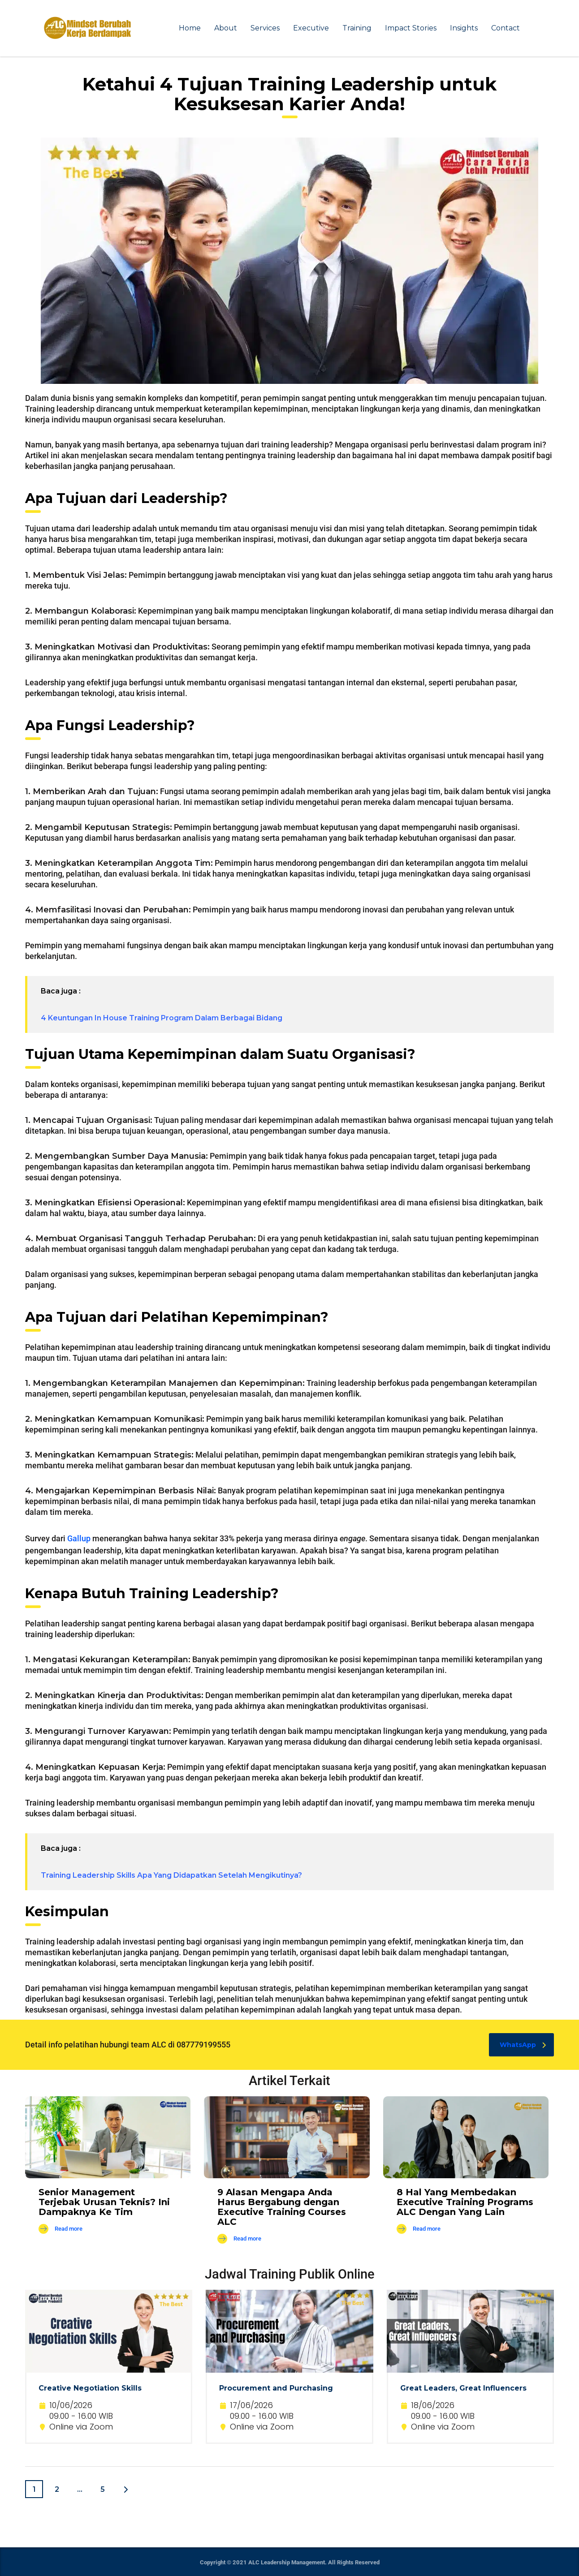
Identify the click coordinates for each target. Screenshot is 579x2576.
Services (265, 28)
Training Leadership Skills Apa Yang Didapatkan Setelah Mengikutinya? (171, 1875)
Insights (464, 28)
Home (190, 28)
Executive (311, 28)
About (225, 28)
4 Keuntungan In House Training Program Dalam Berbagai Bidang (161, 1018)
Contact (505, 28)
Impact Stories (410, 28)
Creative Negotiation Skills (90, 2388)
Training (357, 28)
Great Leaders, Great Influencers (463, 2388)
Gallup (79, 1538)
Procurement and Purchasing (276, 2388)
